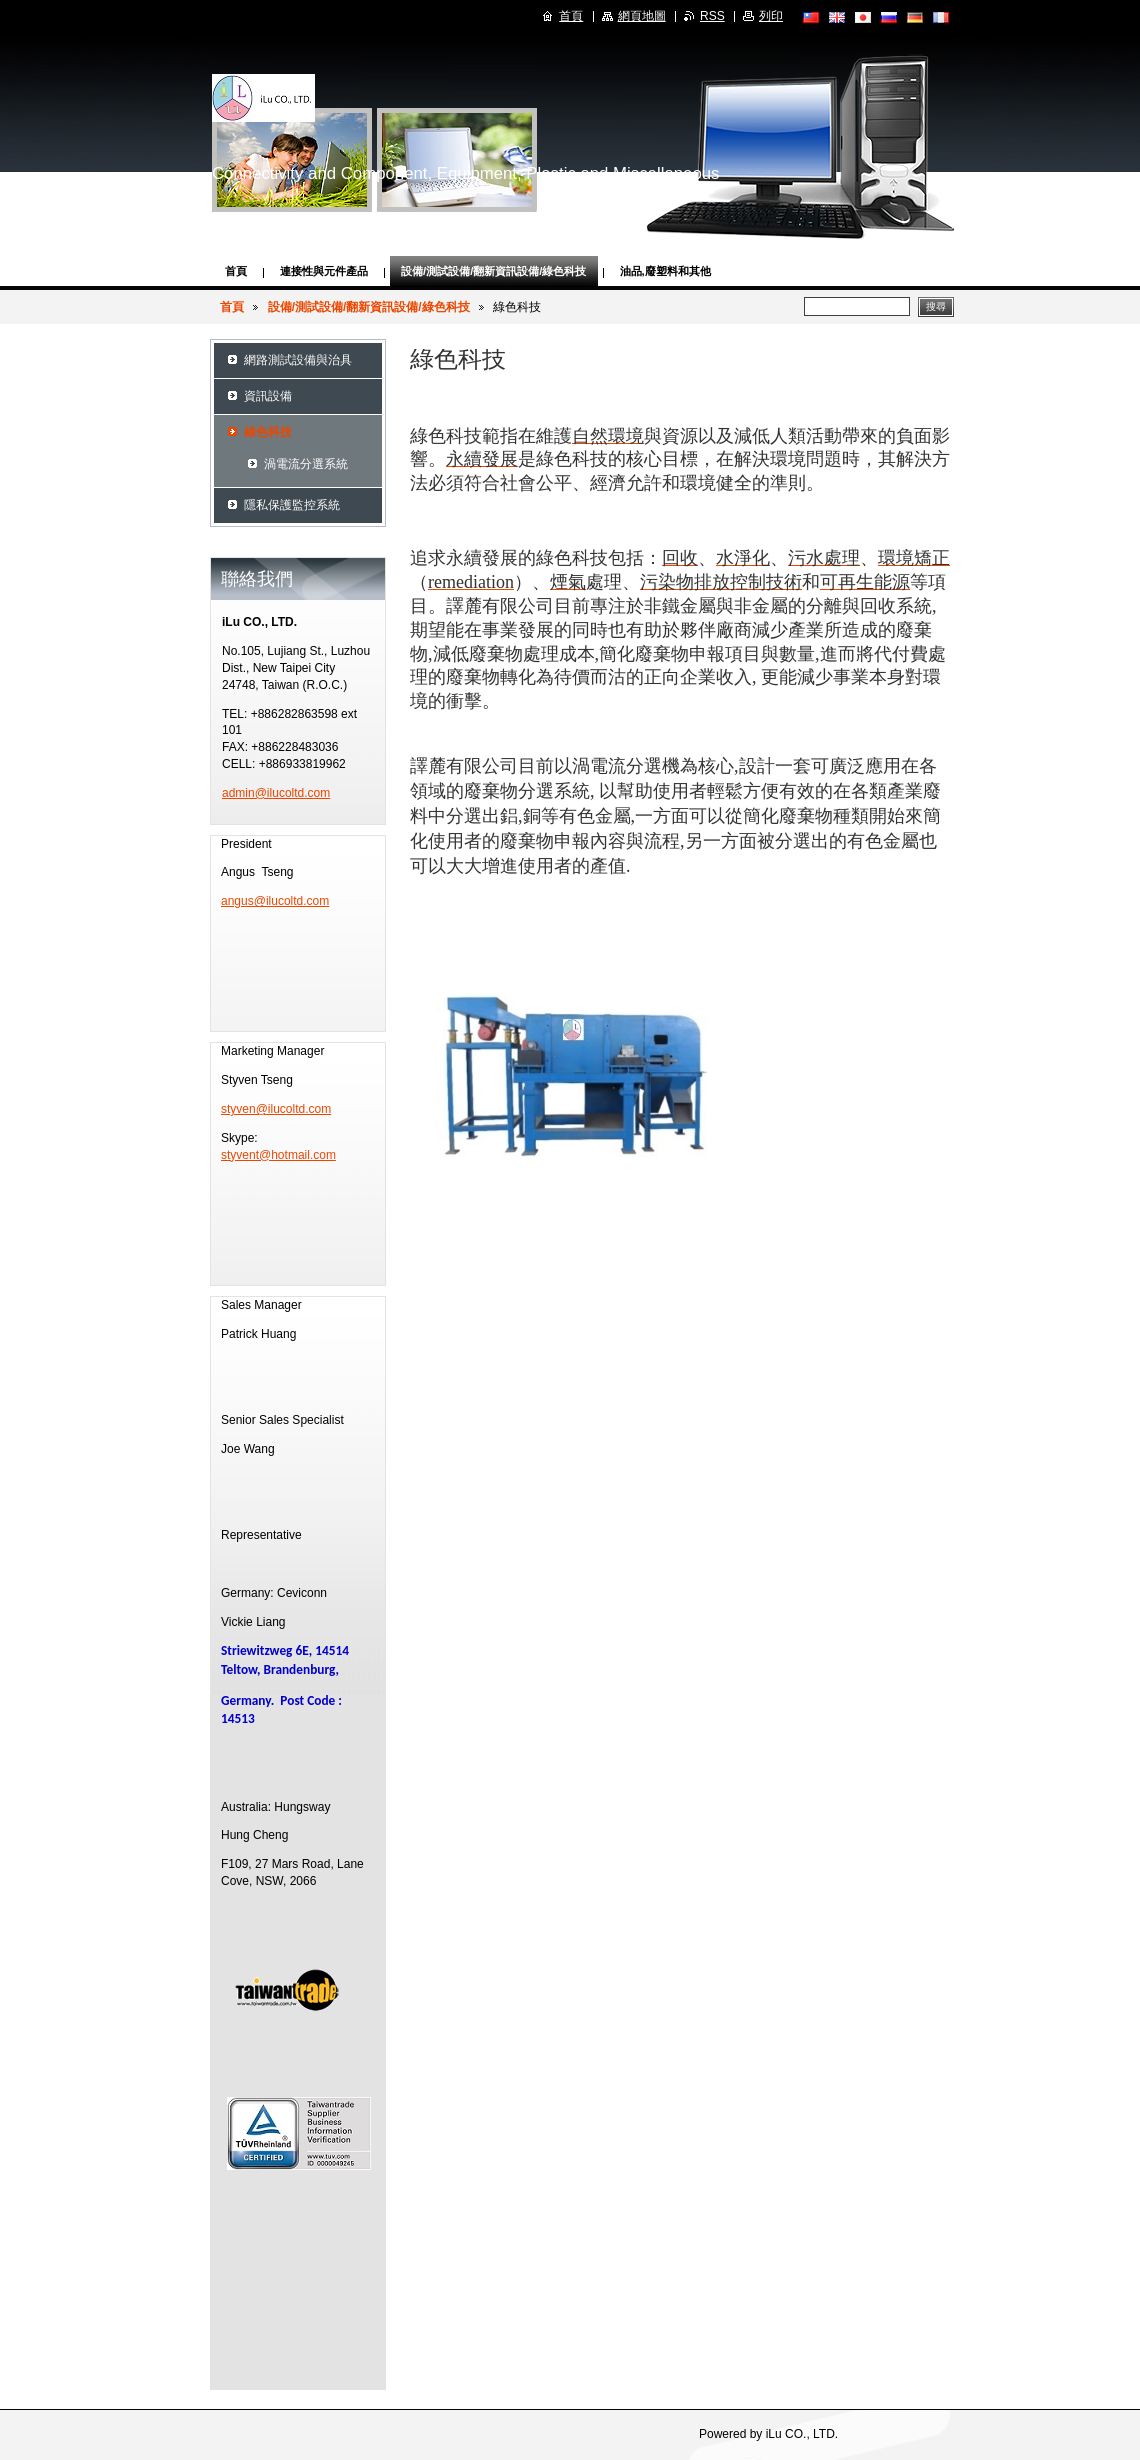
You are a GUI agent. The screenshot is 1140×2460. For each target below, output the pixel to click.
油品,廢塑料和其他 (665, 271)
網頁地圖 (642, 16)
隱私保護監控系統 (292, 505)
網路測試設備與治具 (298, 360)
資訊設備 (268, 396)
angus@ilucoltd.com (275, 901)
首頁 (236, 271)
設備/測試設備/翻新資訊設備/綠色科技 (494, 271)
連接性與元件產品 (324, 271)
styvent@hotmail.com (278, 1155)
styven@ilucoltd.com (276, 1109)
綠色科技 (268, 432)
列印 (771, 16)
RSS (712, 16)
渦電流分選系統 (306, 464)
